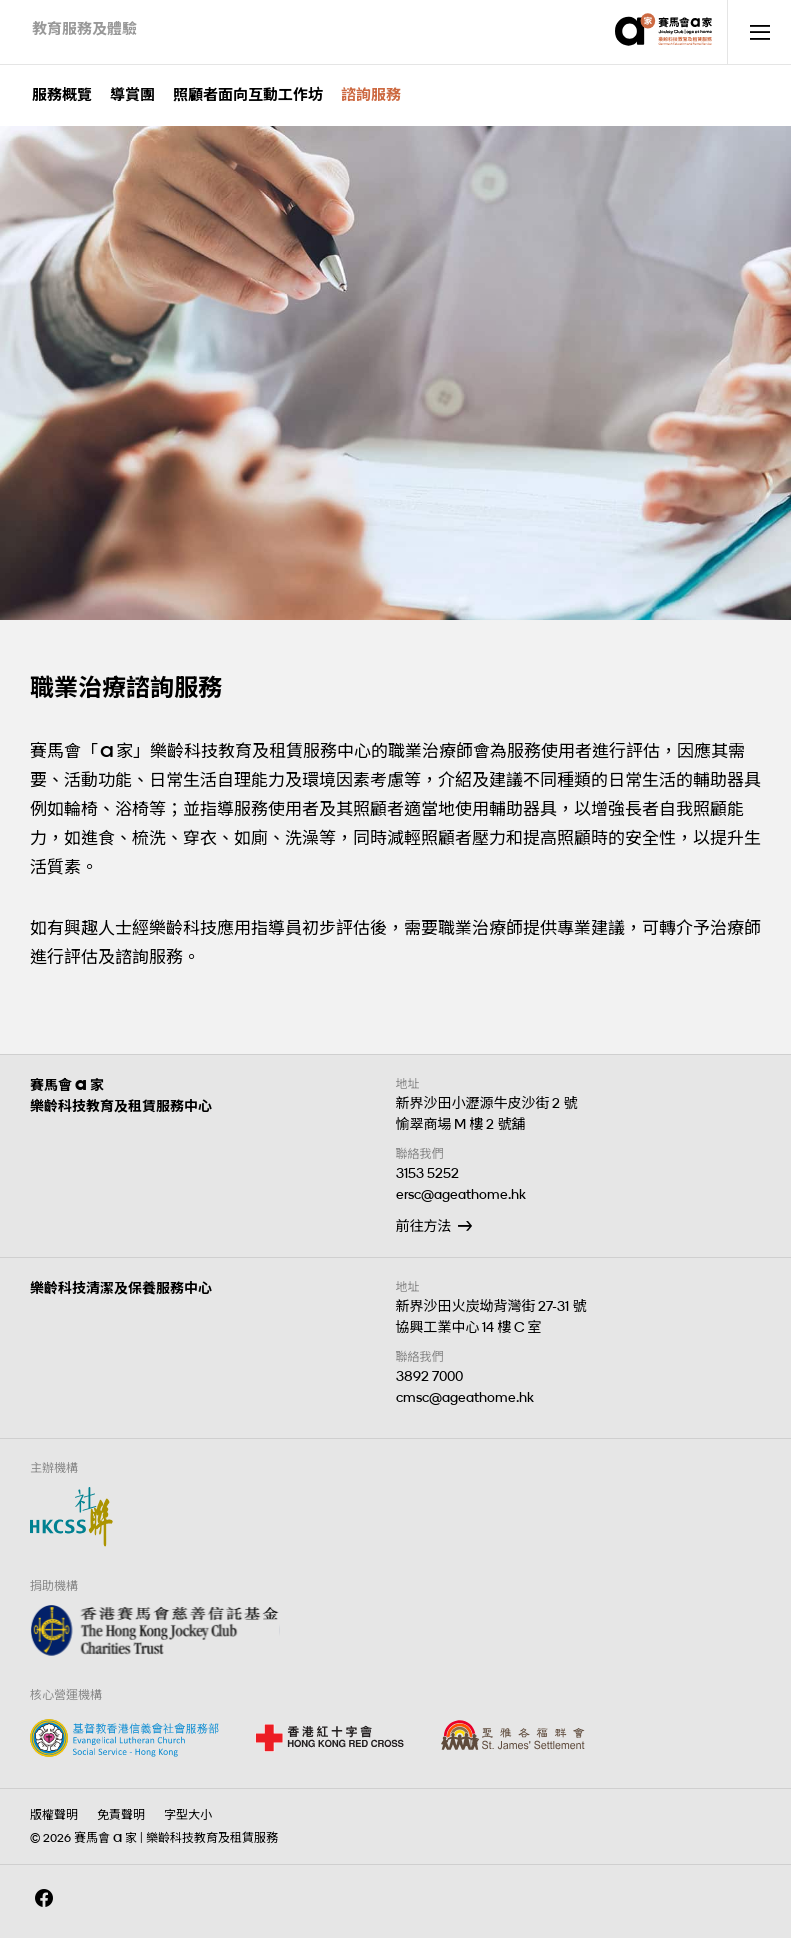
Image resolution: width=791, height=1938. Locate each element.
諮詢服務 (371, 95)
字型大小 (188, 1815)
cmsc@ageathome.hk (465, 1397)
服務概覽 (62, 95)
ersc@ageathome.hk (461, 1194)
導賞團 (132, 95)
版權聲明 (54, 1815)
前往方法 (424, 1226)
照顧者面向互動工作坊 (248, 95)
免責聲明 (121, 1815)
